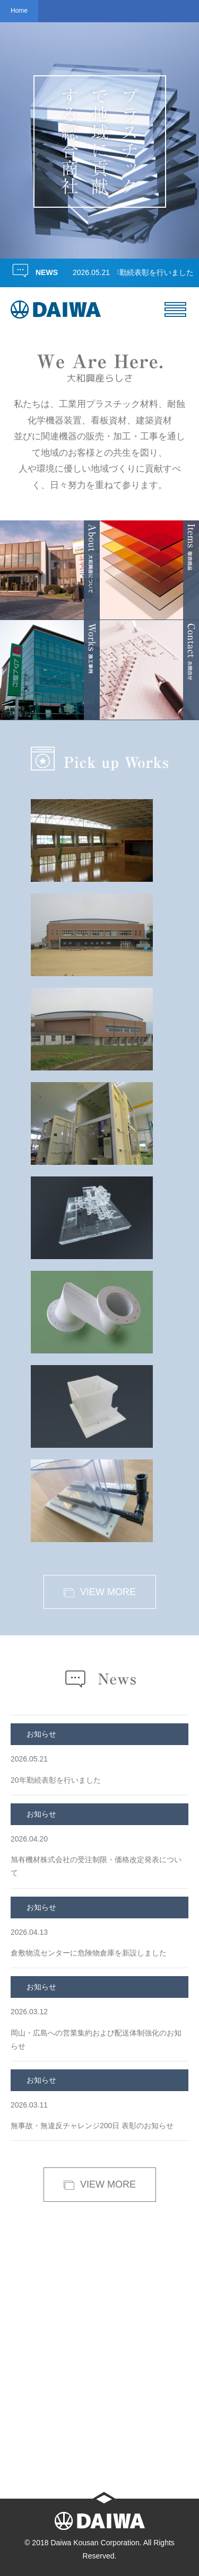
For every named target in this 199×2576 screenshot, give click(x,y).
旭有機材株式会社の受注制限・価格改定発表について (99, 1840)
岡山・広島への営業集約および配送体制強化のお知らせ (99, 2013)
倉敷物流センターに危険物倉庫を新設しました (99, 1927)
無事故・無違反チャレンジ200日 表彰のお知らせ (99, 2099)
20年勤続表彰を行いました (152, 272)
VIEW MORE (99, 1592)
